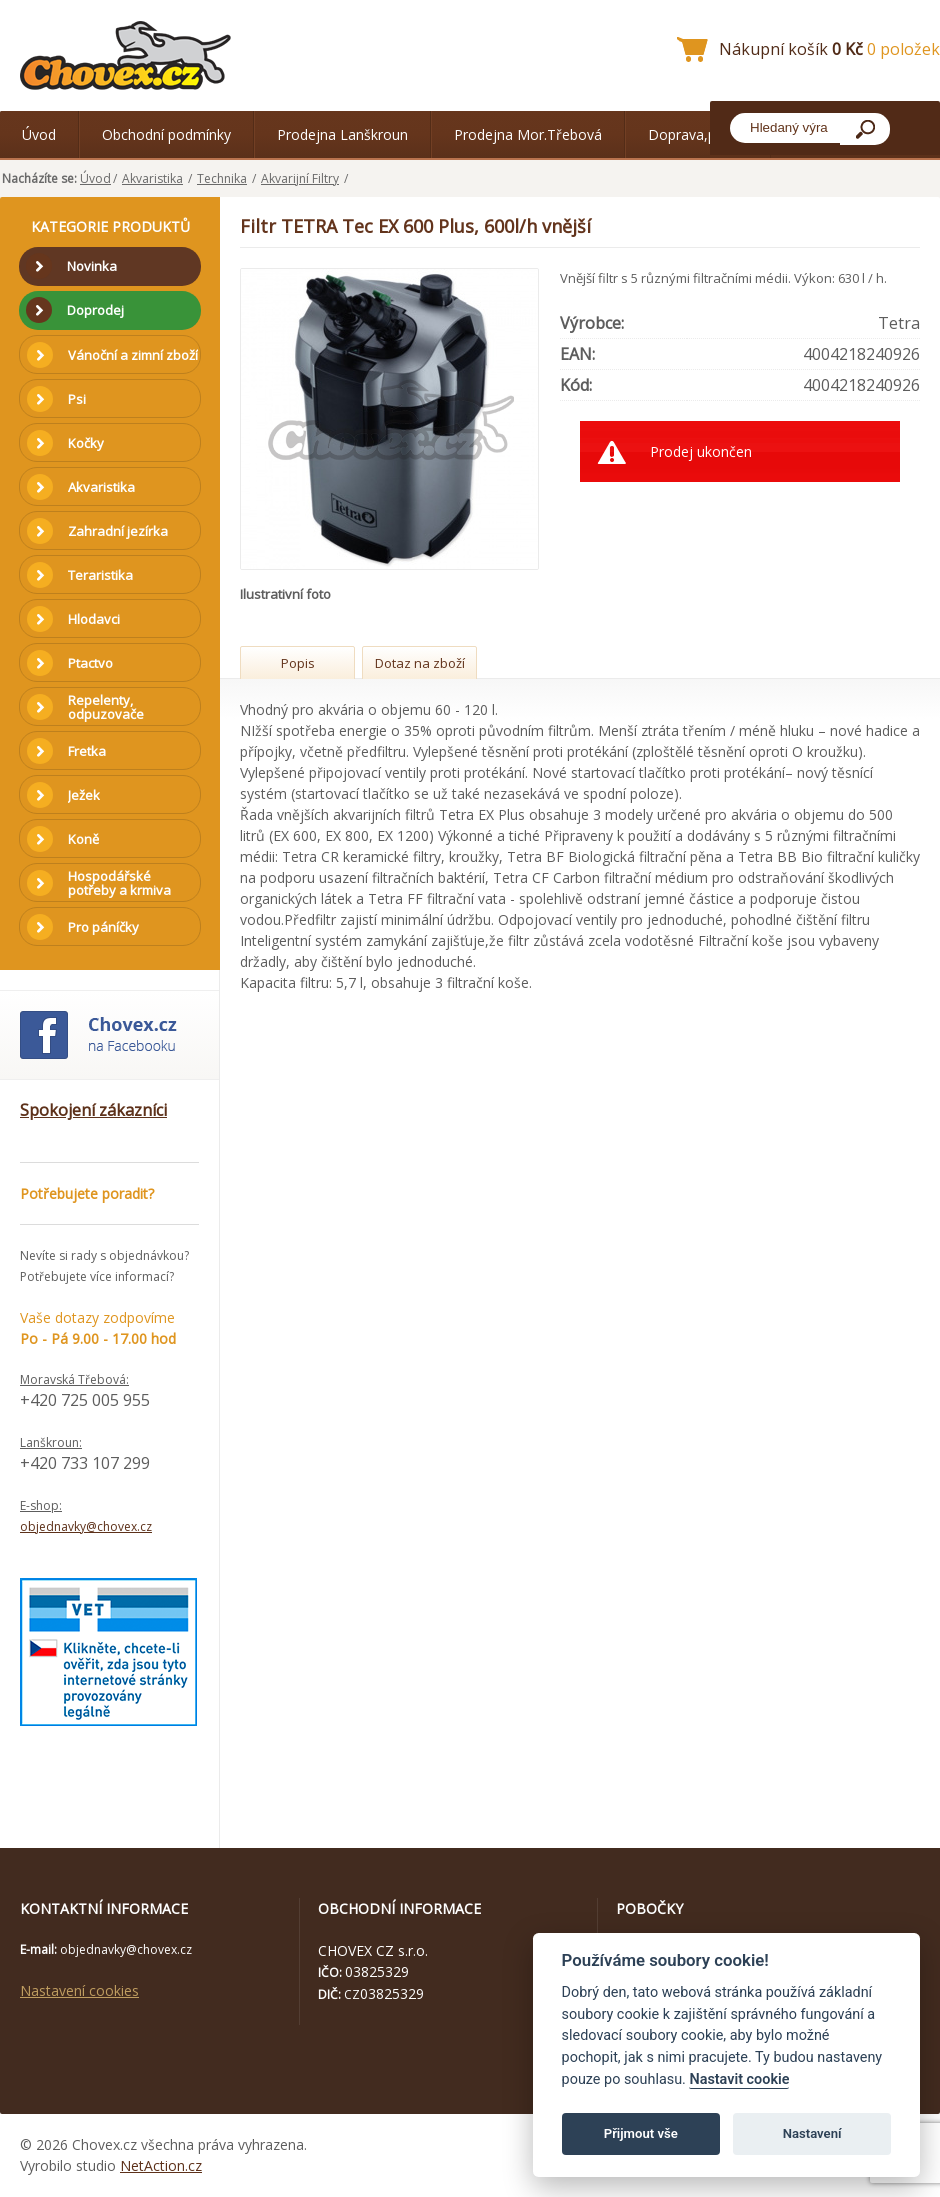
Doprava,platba (698, 134)
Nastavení (812, 2133)
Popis (298, 663)
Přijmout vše (641, 2133)
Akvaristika (152, 178)
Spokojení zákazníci (93, 1110)
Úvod (39, 134)
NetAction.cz (161, 2165)
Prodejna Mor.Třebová (528, 134)
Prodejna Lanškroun (342, 134)
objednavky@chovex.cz (86, 1526)
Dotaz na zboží (420, 663)
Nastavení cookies (79, 1990)
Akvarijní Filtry (300, 178)
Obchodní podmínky (166, 134)
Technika (222, 178)
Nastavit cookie (739, 2079)
